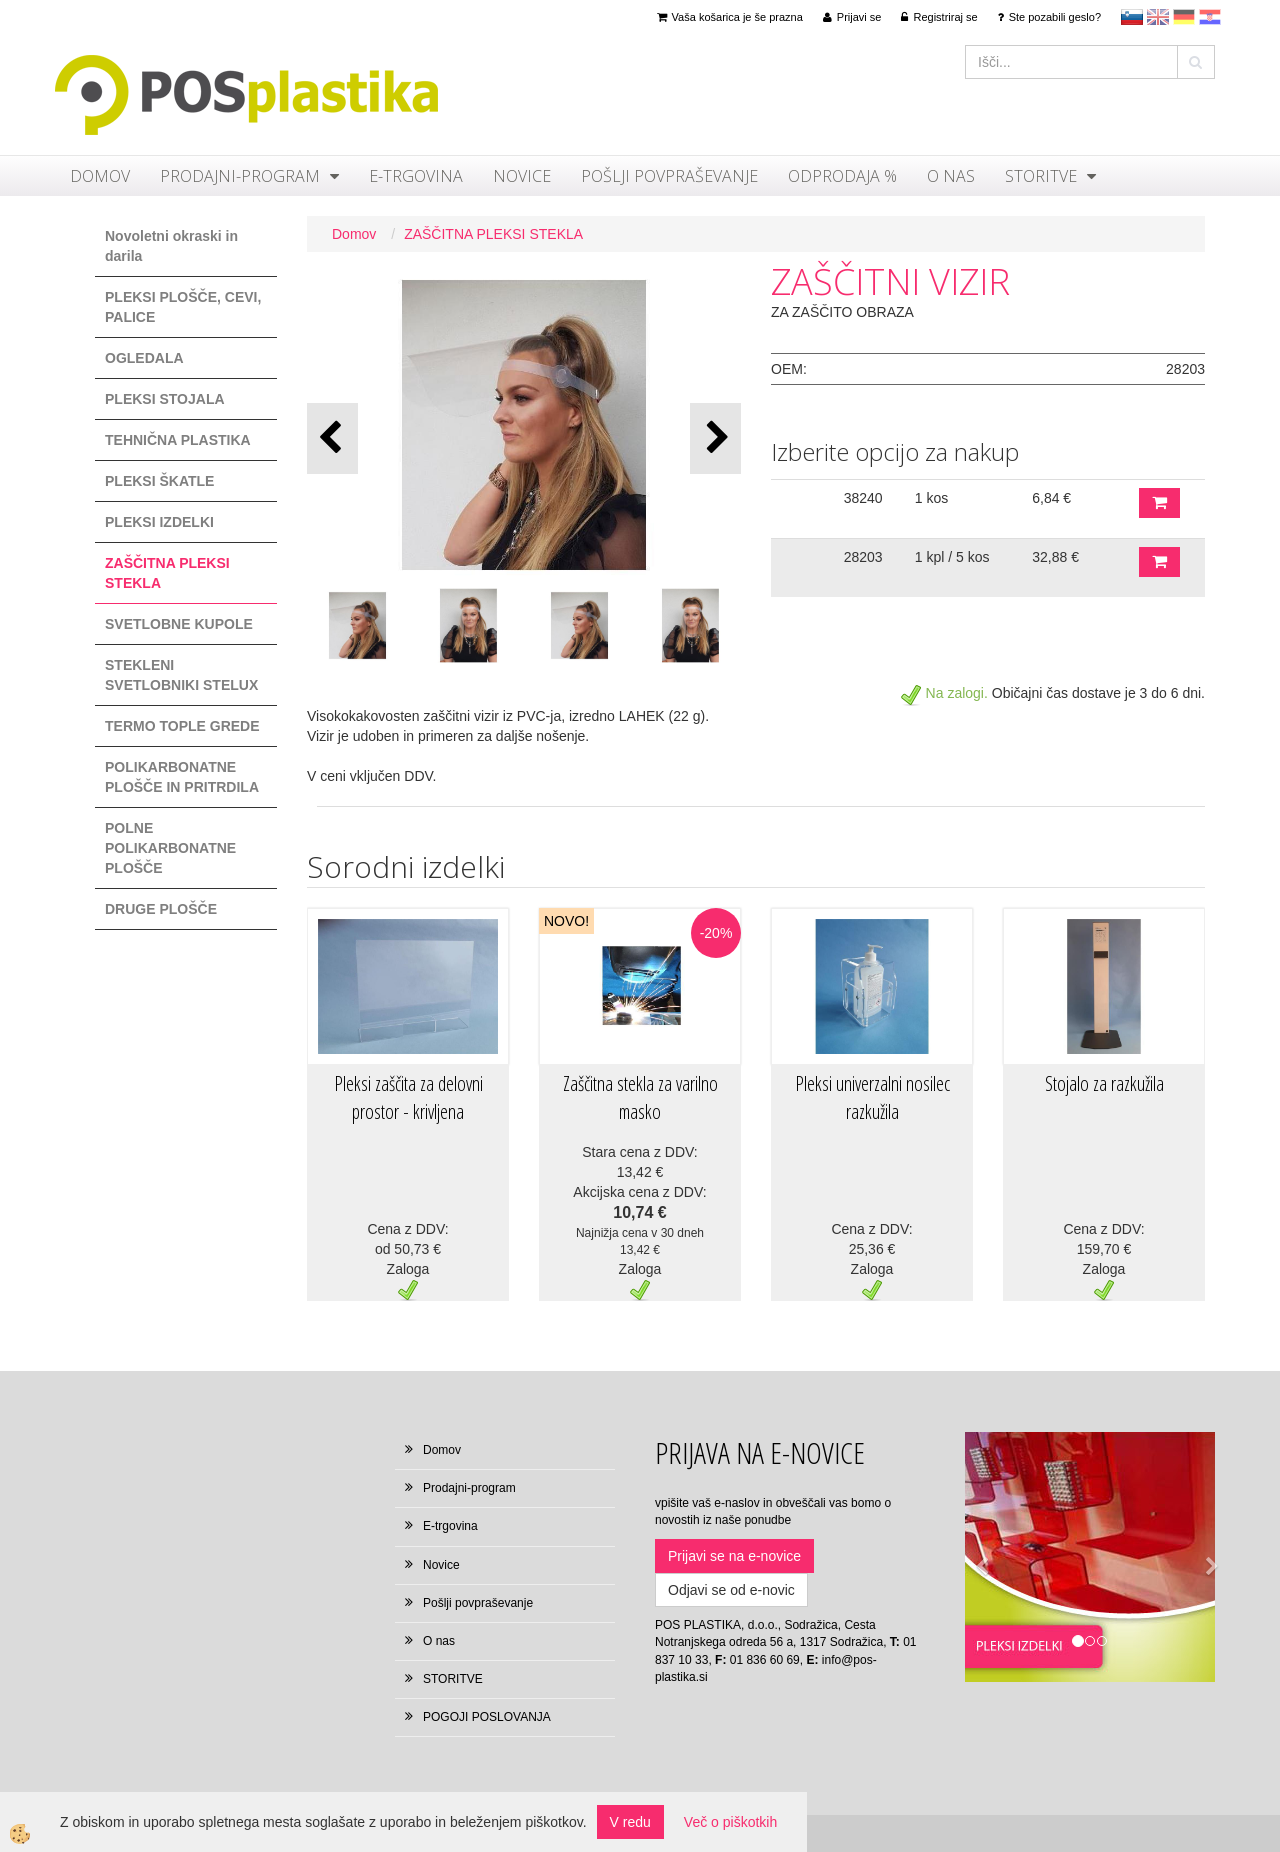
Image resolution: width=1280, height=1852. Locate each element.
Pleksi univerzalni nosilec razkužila (872, 1098)
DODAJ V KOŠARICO (1159, 503)
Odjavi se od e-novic (731, 1590)
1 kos (931, 498)
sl (1132, 17)
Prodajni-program (240, 176)
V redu (630, 1822)
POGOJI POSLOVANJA (487, 1717)
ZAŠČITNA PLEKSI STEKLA (493, 234)
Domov (100, 176)
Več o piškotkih (730, 1822)
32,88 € (1055, 557)
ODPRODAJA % (842, 176)
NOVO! (566, 921)
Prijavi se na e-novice (734, 1556)
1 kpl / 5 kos (952, 557)
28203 (863, 557)
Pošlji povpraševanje (669, 176)
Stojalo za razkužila (1104, 1083)
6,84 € (1051, 498)
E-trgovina (416, 176)
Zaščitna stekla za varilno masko (640, 1098)
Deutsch (1184, 17)
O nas (951, 176)
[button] (715, 438)
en (1158, 17)
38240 (863, 498)
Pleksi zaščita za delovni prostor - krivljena (408, 1098)
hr (1210, 17)
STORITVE (1041, 176)
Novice (522, 176)
